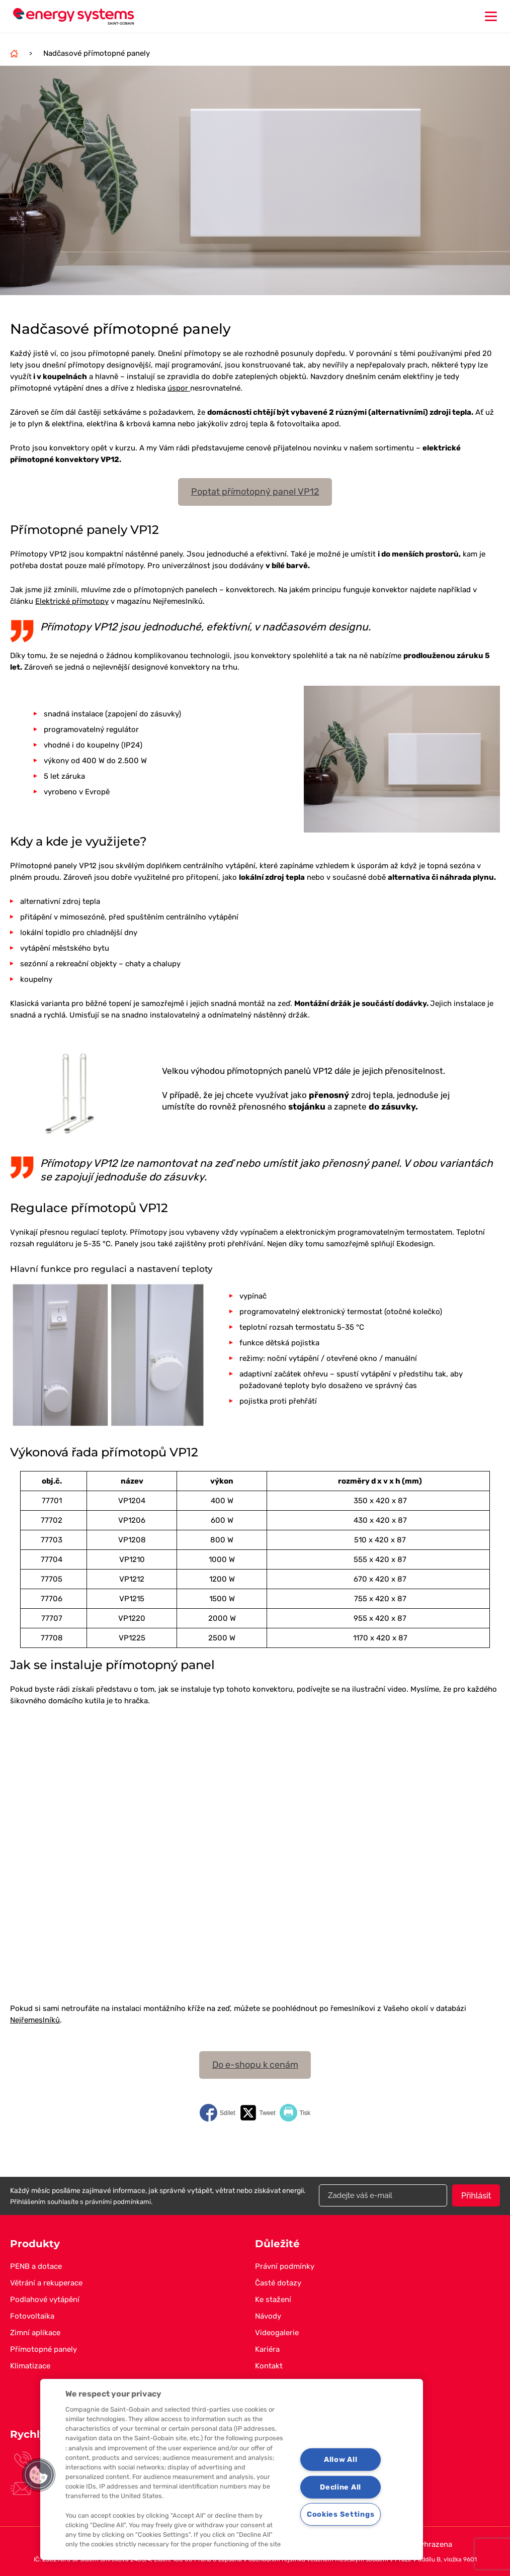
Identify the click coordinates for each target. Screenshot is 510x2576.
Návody (268, 2316)
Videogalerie (277, 2332)
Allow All (340, 2459)
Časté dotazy (278, 2282)
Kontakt (269, 2365)
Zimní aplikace (35, 2332)
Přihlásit (476, 2195)
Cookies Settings (341, 2514)
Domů (14, 53)
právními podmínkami (118, 2201)
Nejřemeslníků (35, 2020)
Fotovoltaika (32, 2316)
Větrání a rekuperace (46, 2282)
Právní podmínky (284, 2266)
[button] (39, 2475)
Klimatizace (30, 2365)
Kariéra (267, 2349)
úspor (178, 388)
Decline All (340, 2487)
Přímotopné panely (43, 2349)
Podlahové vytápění (44, 2299)
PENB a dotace (36, 2266)
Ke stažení (273, 2299)
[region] (231, 2469)
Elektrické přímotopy (72, 601)
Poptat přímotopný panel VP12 (255, 491)
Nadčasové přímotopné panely (96, 53)
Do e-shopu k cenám (255, 2064)
